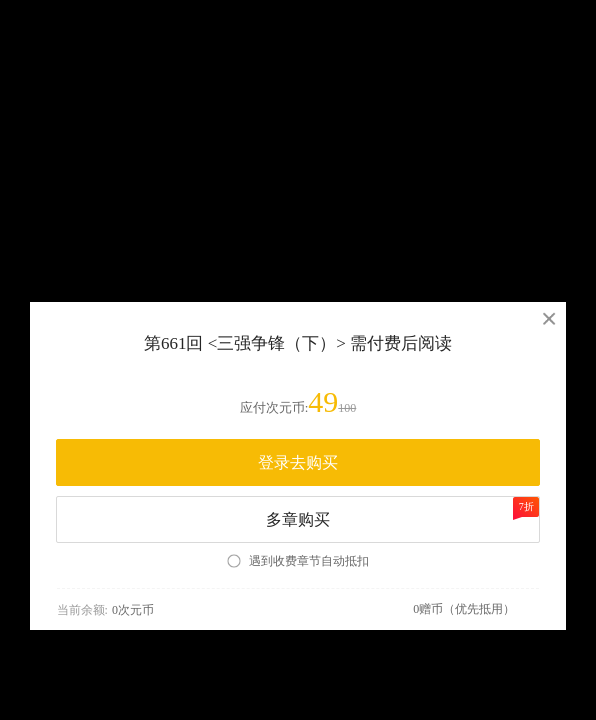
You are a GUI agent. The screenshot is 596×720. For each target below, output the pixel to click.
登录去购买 (298, 462)
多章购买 (402, 512)
